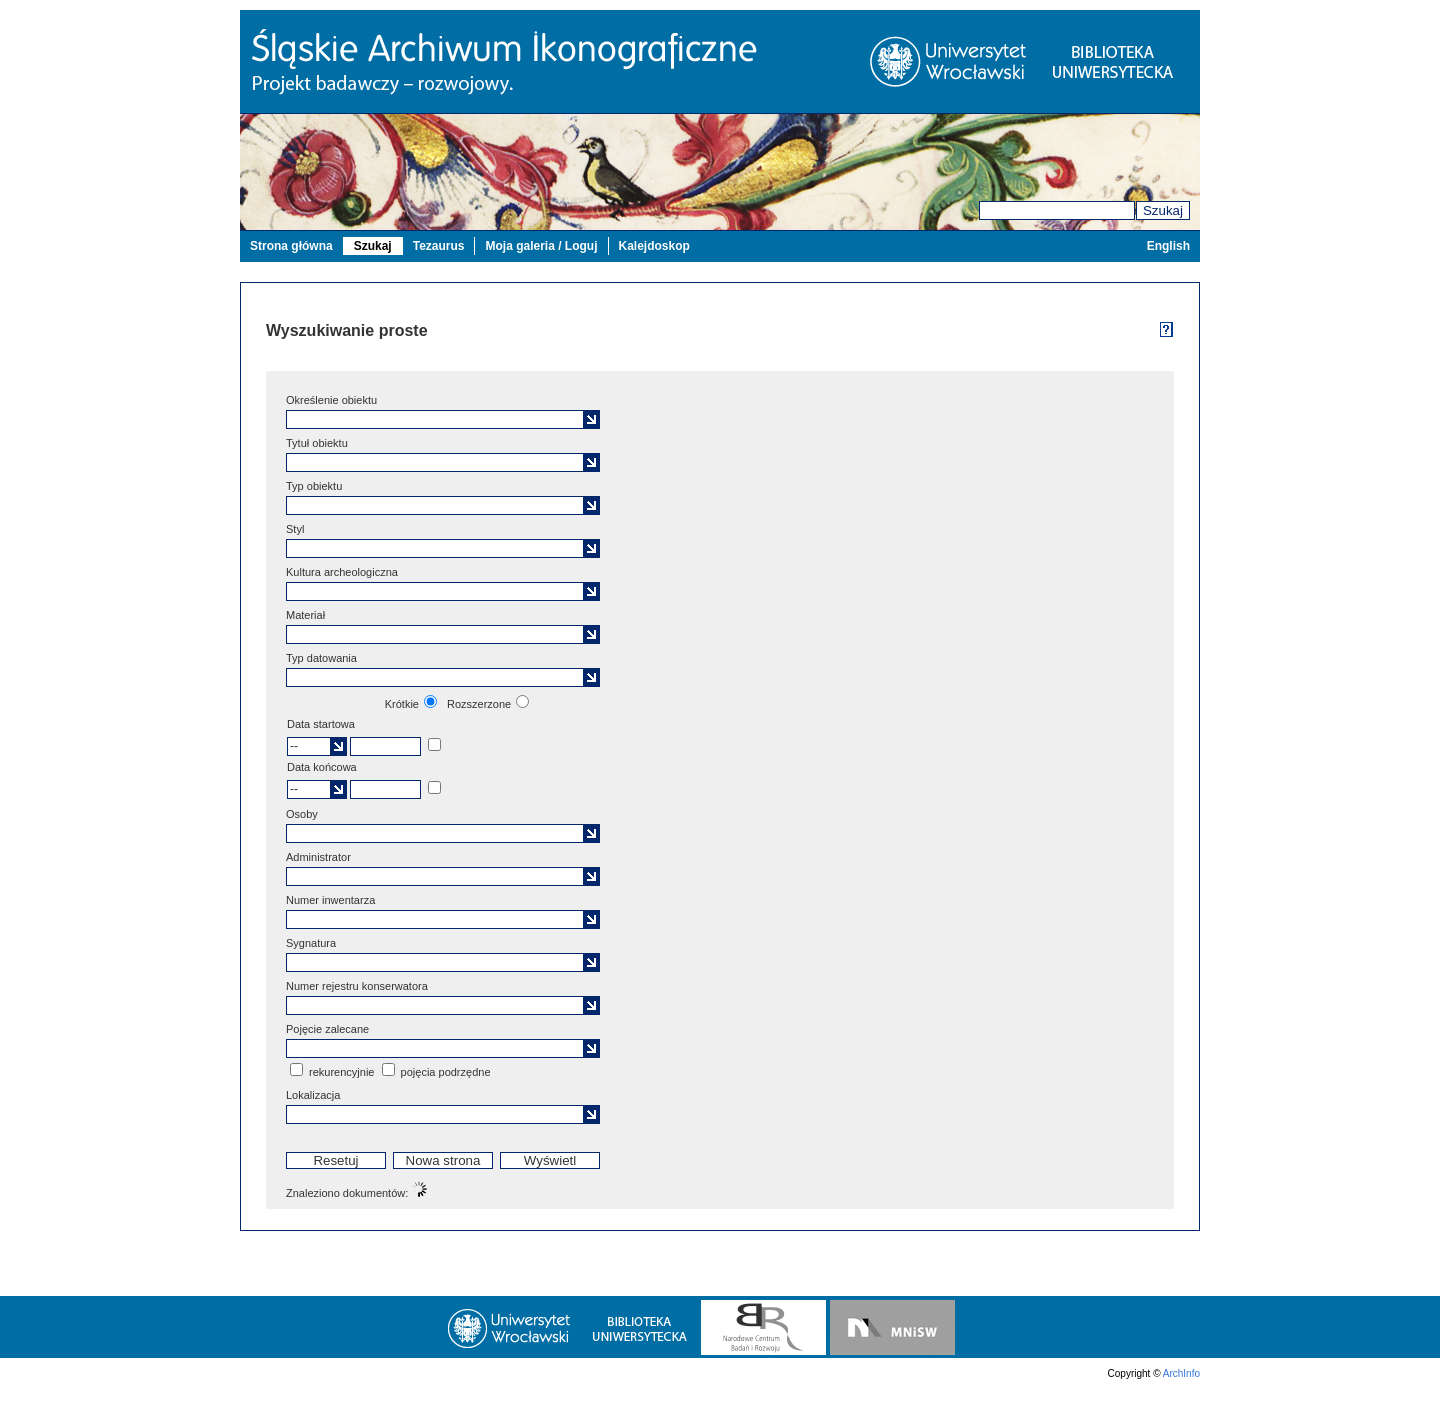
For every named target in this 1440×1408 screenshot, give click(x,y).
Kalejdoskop (654, 246)
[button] (591, 419)
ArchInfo (1181, 1373)
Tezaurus (439, 246)
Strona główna (291, 246)
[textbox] (437, 419)
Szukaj (1163, 210)
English (1168, 246)
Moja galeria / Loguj (541, 246)
